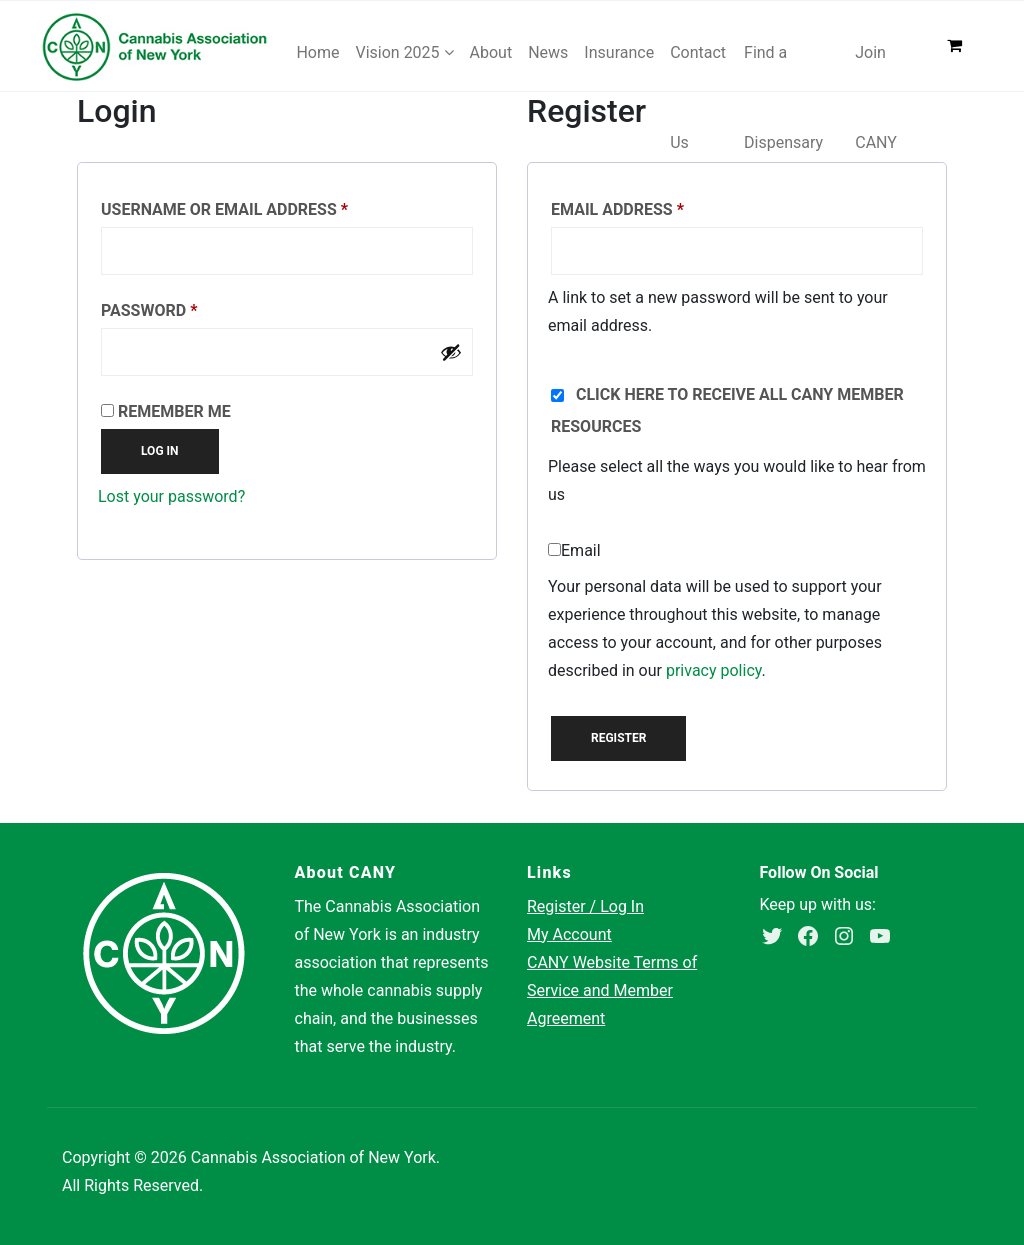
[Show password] (451, 352)
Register (618, 738)
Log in (160, 451)
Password (186, 307)
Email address (654, 206)
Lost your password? (171, 496)
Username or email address (261, 206)
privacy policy (714, 670)
